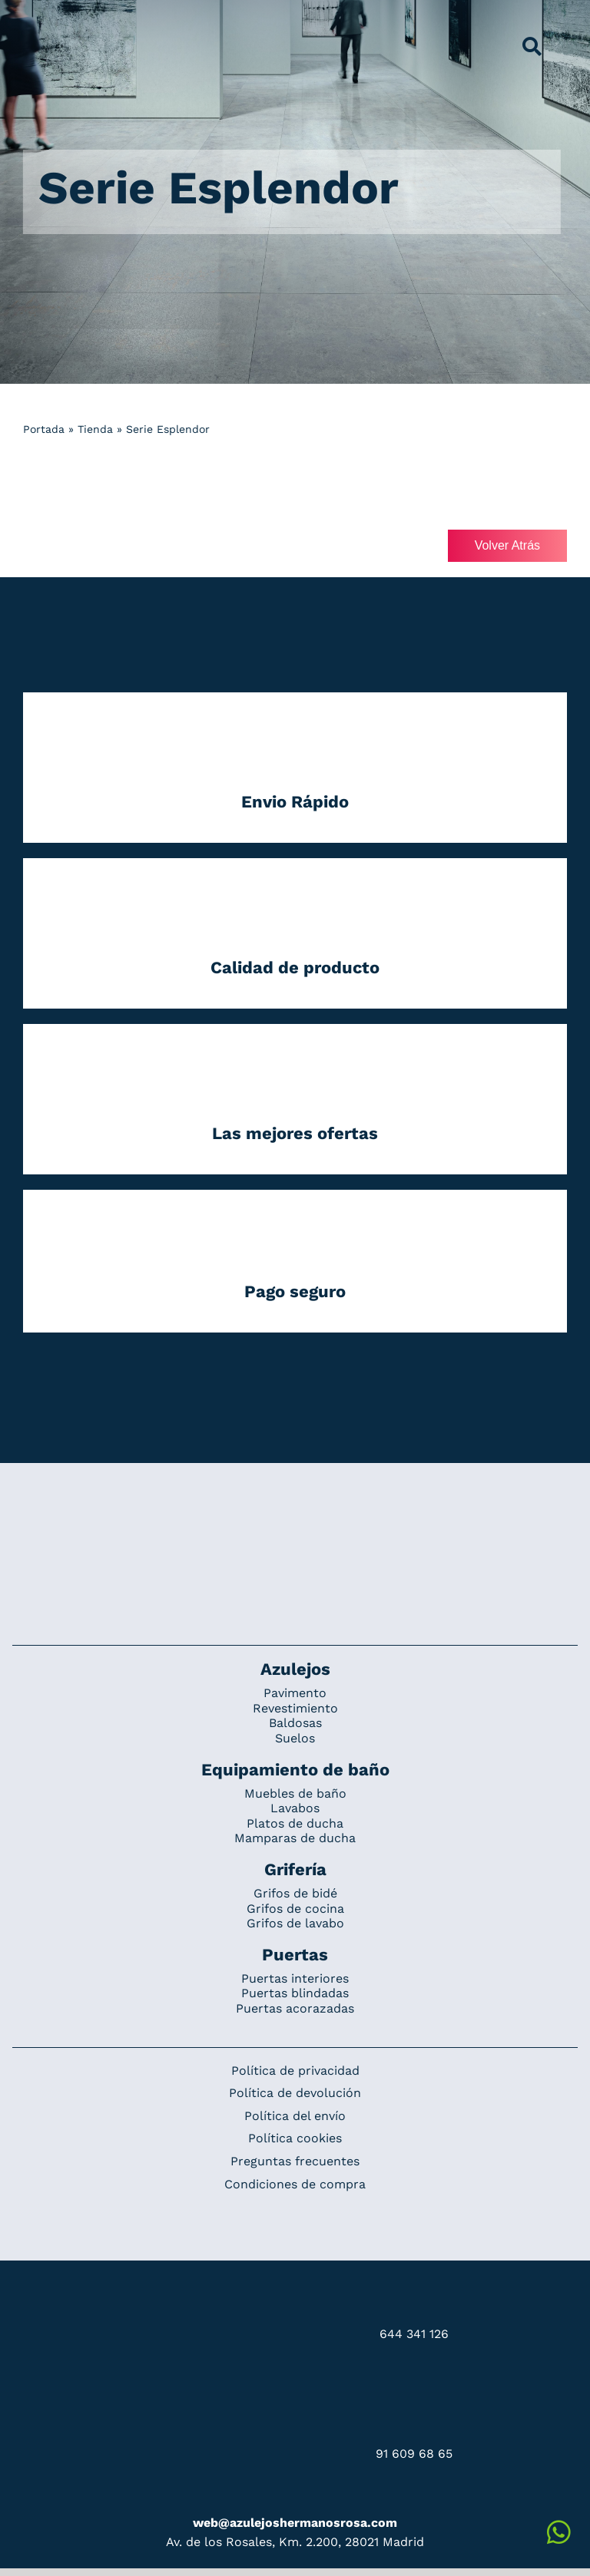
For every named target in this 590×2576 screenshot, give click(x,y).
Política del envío (295, 2116)
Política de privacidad (295, 2070)
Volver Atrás (507, 545)
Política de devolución (295, 2093)
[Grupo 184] (48, 21)
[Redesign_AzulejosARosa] (295, 1514)
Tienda (95, 429)
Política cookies (295, 2138)
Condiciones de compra (295, 2184)
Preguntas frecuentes (295, 2161)
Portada (44, 429)
